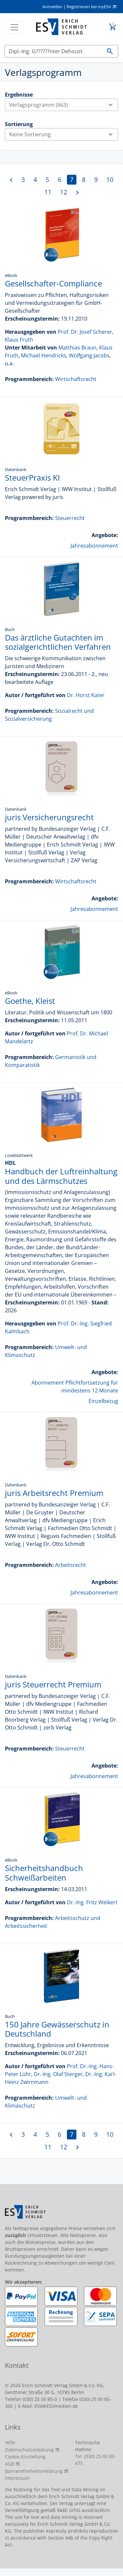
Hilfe (10, 2442)
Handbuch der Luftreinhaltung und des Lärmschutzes (61, 1176)
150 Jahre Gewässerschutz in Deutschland (57, 2029)
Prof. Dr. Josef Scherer (85, 331)
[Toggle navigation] (14, 27)
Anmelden (52, 7)
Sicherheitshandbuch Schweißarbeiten (44, 1873)
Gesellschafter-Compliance (53, 283)
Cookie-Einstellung (25, 2456)
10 (109, 179)
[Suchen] (53, 51)
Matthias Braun (77, 347)
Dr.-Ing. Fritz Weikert (92, 1902)
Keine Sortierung (63, 134)
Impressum (17, 2478)
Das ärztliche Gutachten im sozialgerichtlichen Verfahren (58, 642)
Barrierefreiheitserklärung (34, 2471)
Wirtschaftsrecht (75, 379)
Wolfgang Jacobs (89, 355)
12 (63, 192)
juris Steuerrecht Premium (53, 1684)
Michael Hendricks (43, 355)
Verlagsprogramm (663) (63, 105)
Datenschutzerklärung (29, 2450)
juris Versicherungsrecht (49, 817)
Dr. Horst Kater (86, 695)
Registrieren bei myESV (89, 7)
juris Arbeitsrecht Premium (54, 1492)
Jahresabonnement (94, 545)
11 (47, 192)
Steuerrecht (70, 518)
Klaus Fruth (19, 339)
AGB (9, 2464)
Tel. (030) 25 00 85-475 (95, 2459)
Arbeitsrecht (70, 1565)
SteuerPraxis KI (32, 477)
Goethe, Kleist (30, 1000)
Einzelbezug (103, 1401)
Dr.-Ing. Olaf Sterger (58, 2074)
